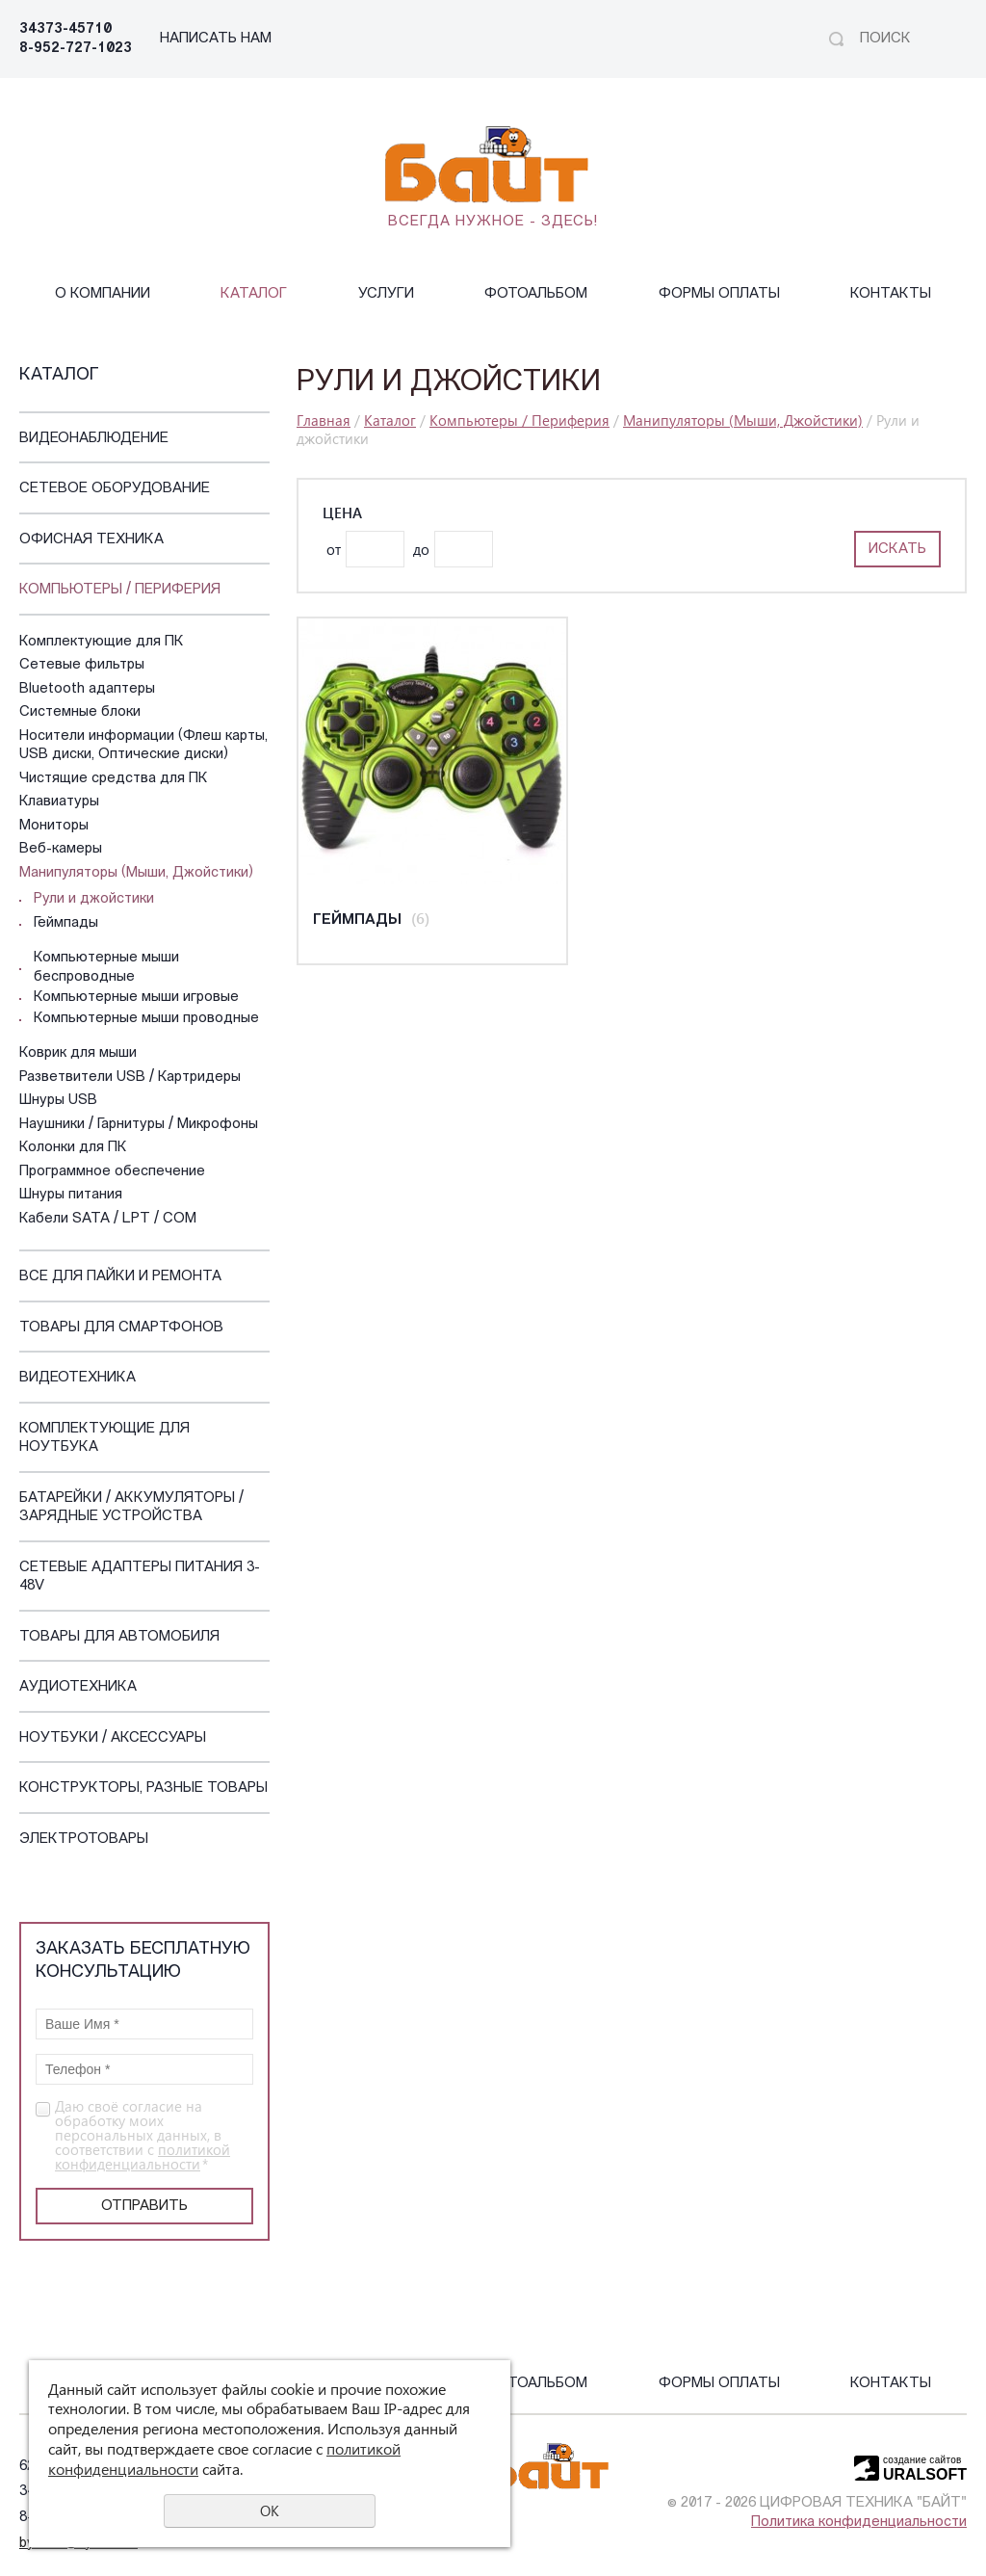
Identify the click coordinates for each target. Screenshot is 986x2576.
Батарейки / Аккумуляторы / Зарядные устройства (131, 1508)
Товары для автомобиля (119, 1637)
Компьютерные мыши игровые (136, 997)
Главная (323, 420)
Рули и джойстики (94, 899)
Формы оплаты (719, 294)
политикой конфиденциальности (142, 2156)
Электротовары (83, 1839)
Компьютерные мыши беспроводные (106, 968)
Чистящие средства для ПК (113, 779)
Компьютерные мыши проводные (146, 1019)
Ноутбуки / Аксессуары (112, 1738)
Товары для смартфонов (121, 1328)
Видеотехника (77, 1378)
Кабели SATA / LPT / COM (107, 1219)
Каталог (254, 294)
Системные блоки (80, 712)
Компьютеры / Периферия (120, 590)
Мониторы (54, 826)
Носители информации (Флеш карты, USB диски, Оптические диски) (143, 746)
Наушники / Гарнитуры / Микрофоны (138, 1124)
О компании (102, 294)
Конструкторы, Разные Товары (143, 1788)
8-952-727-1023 (75, 48)
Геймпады (66, 923)
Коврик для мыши (78, 1053)
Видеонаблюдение (94, 439)
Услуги (386, 294)
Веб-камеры (60, 849)
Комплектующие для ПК (101, 642)
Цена (342, 513)
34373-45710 (65, 29)
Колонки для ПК (73, 1148)
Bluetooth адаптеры (87, 689)
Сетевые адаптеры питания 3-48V (139, 1577)
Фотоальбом (535, 294)
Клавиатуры (59, 802)
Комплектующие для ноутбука (104, 1439)
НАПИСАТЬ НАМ (216, 39)
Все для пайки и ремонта (120, 1277)
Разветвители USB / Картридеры (130, 1077)
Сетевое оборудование (114, 489)
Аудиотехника (78, 1687)
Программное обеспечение (112, 1172)
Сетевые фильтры (81, 665)
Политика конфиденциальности (859, 2522)
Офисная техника (91, 540)
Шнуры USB (58, 1100)
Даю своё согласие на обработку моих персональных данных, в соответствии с (142, 2135)
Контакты (890, 294)
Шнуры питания (70, 1195)
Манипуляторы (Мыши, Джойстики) (136, 873)
